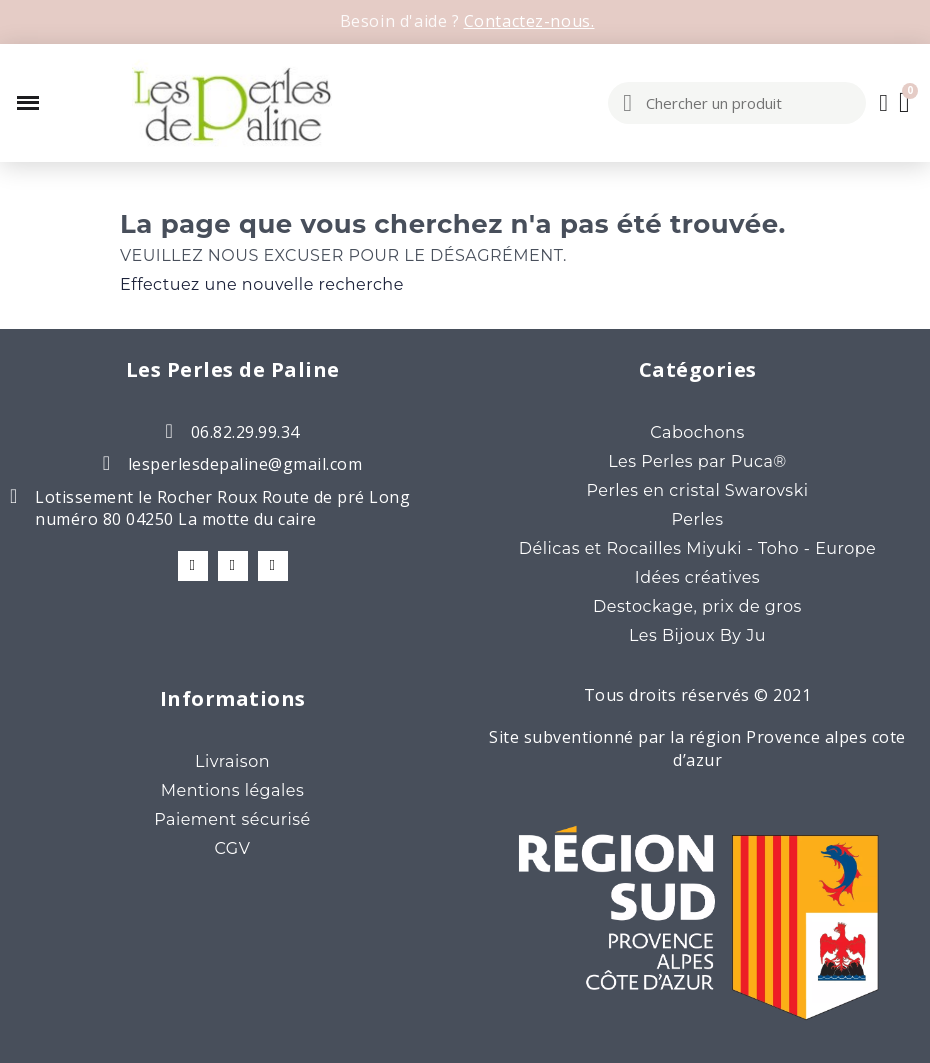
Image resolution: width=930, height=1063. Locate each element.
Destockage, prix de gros (697, 606)
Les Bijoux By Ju (697, 635)
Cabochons (697, 432)
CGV (233, 848)
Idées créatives (697, 577)
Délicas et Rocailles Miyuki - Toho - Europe (698, 548)
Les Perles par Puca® (697, 461)
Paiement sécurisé (232, 819)
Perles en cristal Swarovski (697, 490)
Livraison (232, 761)
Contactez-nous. (529, 21)
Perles (697, 519)
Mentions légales (233, 790)
